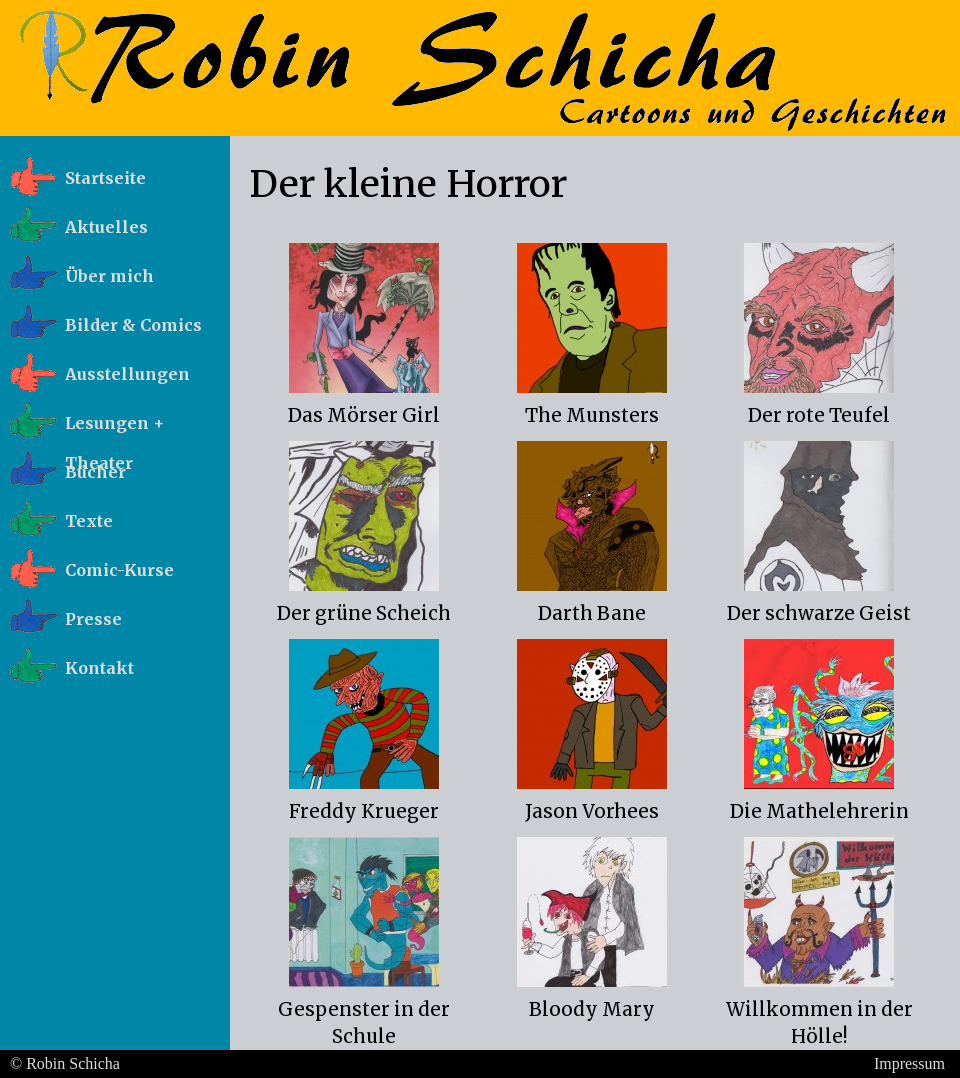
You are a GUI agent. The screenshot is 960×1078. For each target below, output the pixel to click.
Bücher (95, 472)
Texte (89, 521)
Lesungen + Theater (114, 429)
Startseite (105, 178)
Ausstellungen (127, 374)
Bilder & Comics (133, 325)
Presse (93, 619)
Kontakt (99, 668)
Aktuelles (106, 227)
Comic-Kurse (119, 570)
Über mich (109, 276)
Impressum (909, 1063)
